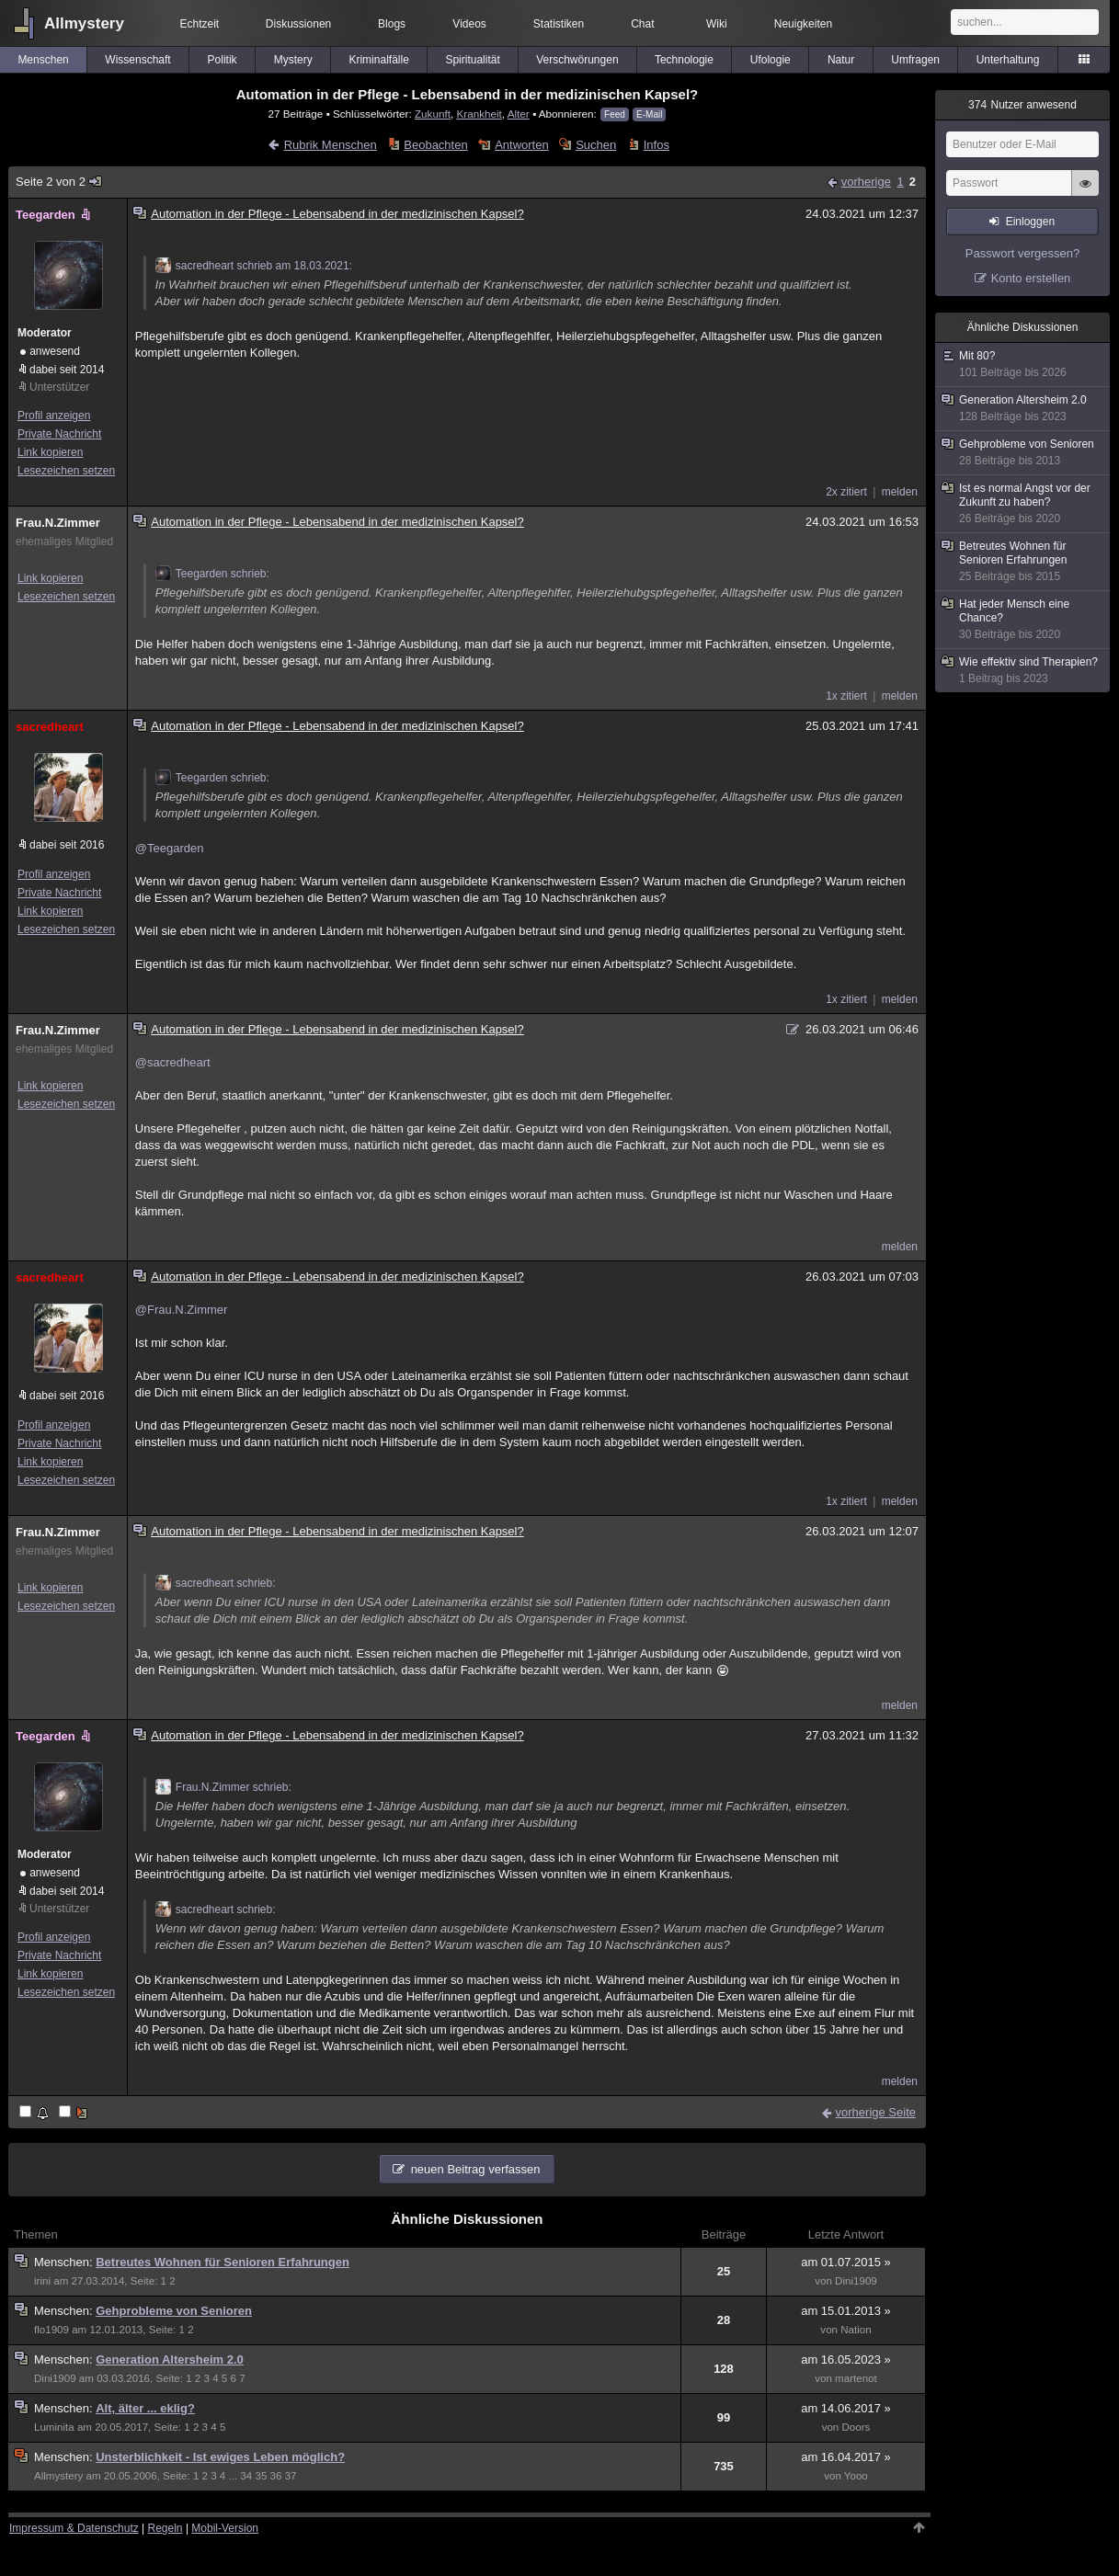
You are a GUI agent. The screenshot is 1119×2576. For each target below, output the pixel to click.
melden (900, 491)
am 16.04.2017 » (846, 2457)
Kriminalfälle (378, 59)
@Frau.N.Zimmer (181, 1309)
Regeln (165, 2528)
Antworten (522, 145)
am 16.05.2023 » (846, 2359)
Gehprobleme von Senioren (174, 2311)
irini (42, 2280)
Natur (841, 59)
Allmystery (84, 23)
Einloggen (1030, 221)
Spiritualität (472, 59)
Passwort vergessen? (1022, 253)
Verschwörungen (577, 59)
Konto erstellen (1031, 278)
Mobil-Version (224, 2528)
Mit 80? (1023, 364)
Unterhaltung (1008, 59)
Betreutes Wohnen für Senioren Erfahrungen (222, 2262)
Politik (222, 59)
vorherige (866, 181)
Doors (856, 2427)
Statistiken (558, 23)
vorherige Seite (876, 2112)
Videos (468, 23)
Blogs (391, 23)
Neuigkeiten (803, 23)
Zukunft (433, 114)
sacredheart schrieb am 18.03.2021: (253, 265)
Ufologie (770, 59)
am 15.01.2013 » (846, 2311)
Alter (519, 114)
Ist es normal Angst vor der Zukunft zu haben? (1023, 504)
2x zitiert (846, 491)
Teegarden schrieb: (212, 573)
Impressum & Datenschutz (74, 2528)
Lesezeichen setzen (66, 470)
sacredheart (50, 727)
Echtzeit (200, 23)
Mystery (293, 59)
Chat (642, 23)
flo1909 (51, 2329)
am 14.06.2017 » (846, 2408)
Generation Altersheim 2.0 (170, 2359)
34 (246, 2475)
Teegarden (55, 215)
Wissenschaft (137, 59)
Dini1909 (856, 2280)
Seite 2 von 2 (59, 181)
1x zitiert (846, 696)
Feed (614, 114)
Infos (656, 145)
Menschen (42, 59)
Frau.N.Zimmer (58, 523)
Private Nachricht (59, 433)
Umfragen (915, 59)
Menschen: (65, 2262)
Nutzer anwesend (1022, 104)
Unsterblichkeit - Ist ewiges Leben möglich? (220, 2457)
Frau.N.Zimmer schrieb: (223, 1787)
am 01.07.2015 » (846, 2262)
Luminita (54, 2427)
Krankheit (478, 114)
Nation (855, 2329)
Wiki (716, 23)
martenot (856, 2378)
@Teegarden (169, 848)
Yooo (856, 2475)
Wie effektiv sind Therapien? (1023, 670)
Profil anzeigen (53, 415)
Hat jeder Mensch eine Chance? (1023, 620)
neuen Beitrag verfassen (476, 2169)
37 (291, 2475)
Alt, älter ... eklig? (145, 2408)
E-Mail (649, 114)
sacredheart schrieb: (215, 1583)
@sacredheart (173, 1062)
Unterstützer (59, 387)
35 (261, 2475)
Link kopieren (50, 452)
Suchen (596, 145)
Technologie (684, 59)
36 (276, 2475)
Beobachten (435, 145)
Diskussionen (298, 23)
